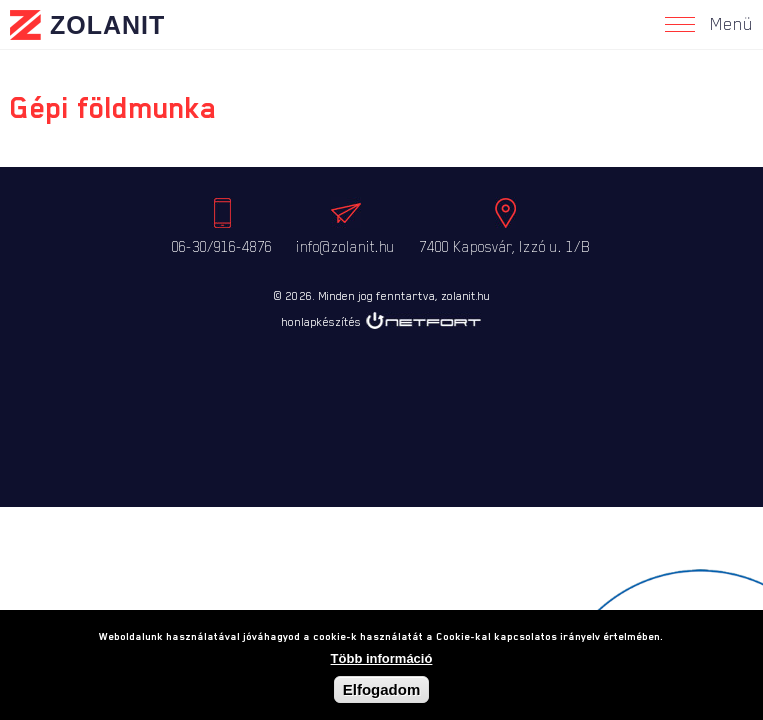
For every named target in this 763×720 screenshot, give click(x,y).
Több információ (382, 660)
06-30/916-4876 (222, 246)
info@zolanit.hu (345, 246)
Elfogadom (382, 691)
